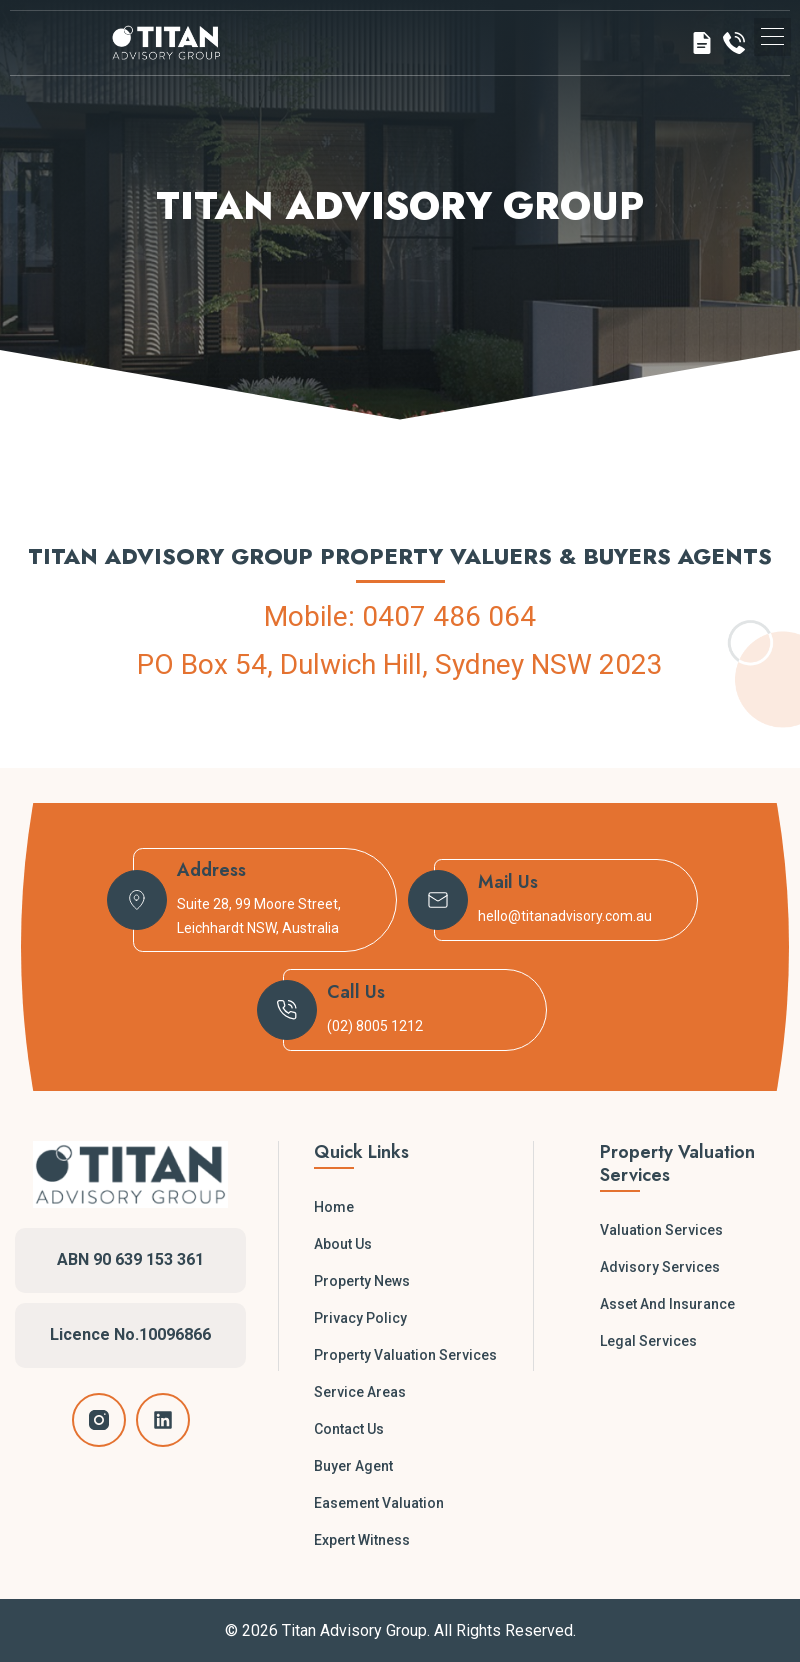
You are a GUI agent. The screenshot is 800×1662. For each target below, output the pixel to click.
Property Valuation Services (405, 1355)
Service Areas (360, 1392)
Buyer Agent (353, 1466)
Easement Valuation (379, 1503)
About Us (343, 1244)
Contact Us (349, 1429)
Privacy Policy (360, 1318)
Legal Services (648, 1341)
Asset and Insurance (667, 1304)
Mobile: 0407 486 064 (400, 616)
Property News (362, 1281)
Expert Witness (362, 1540)
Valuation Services (661, 1230)
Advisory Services (660, 1267)
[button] (772, 38)
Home (334, 1207)
